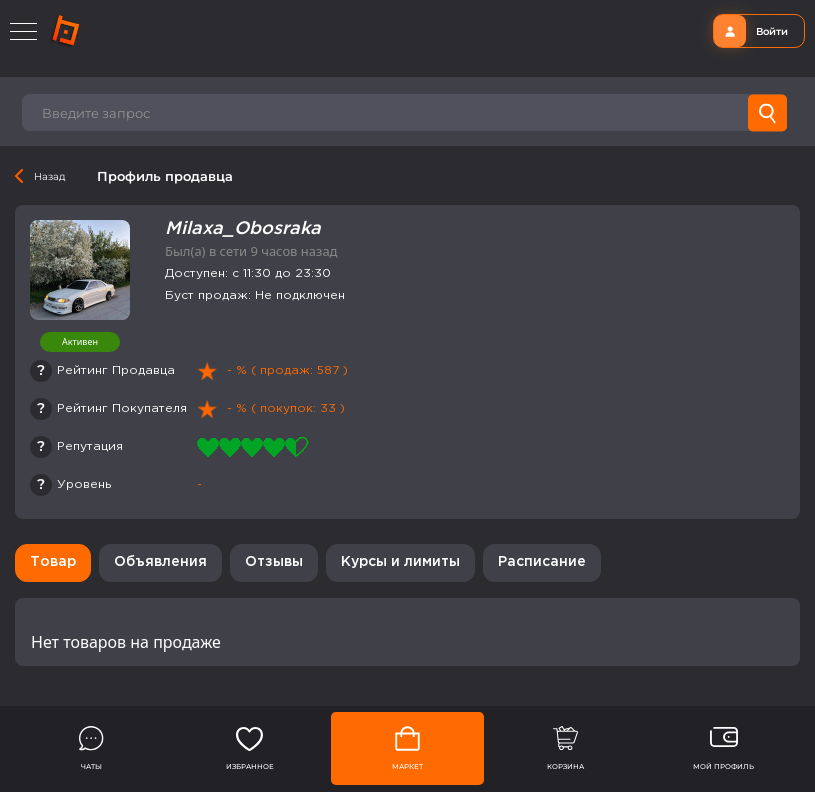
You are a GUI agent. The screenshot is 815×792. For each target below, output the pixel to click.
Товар (53, 562)
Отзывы (274, 562)
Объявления (160, 562)
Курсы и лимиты (400, 562)
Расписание (542, 562)
